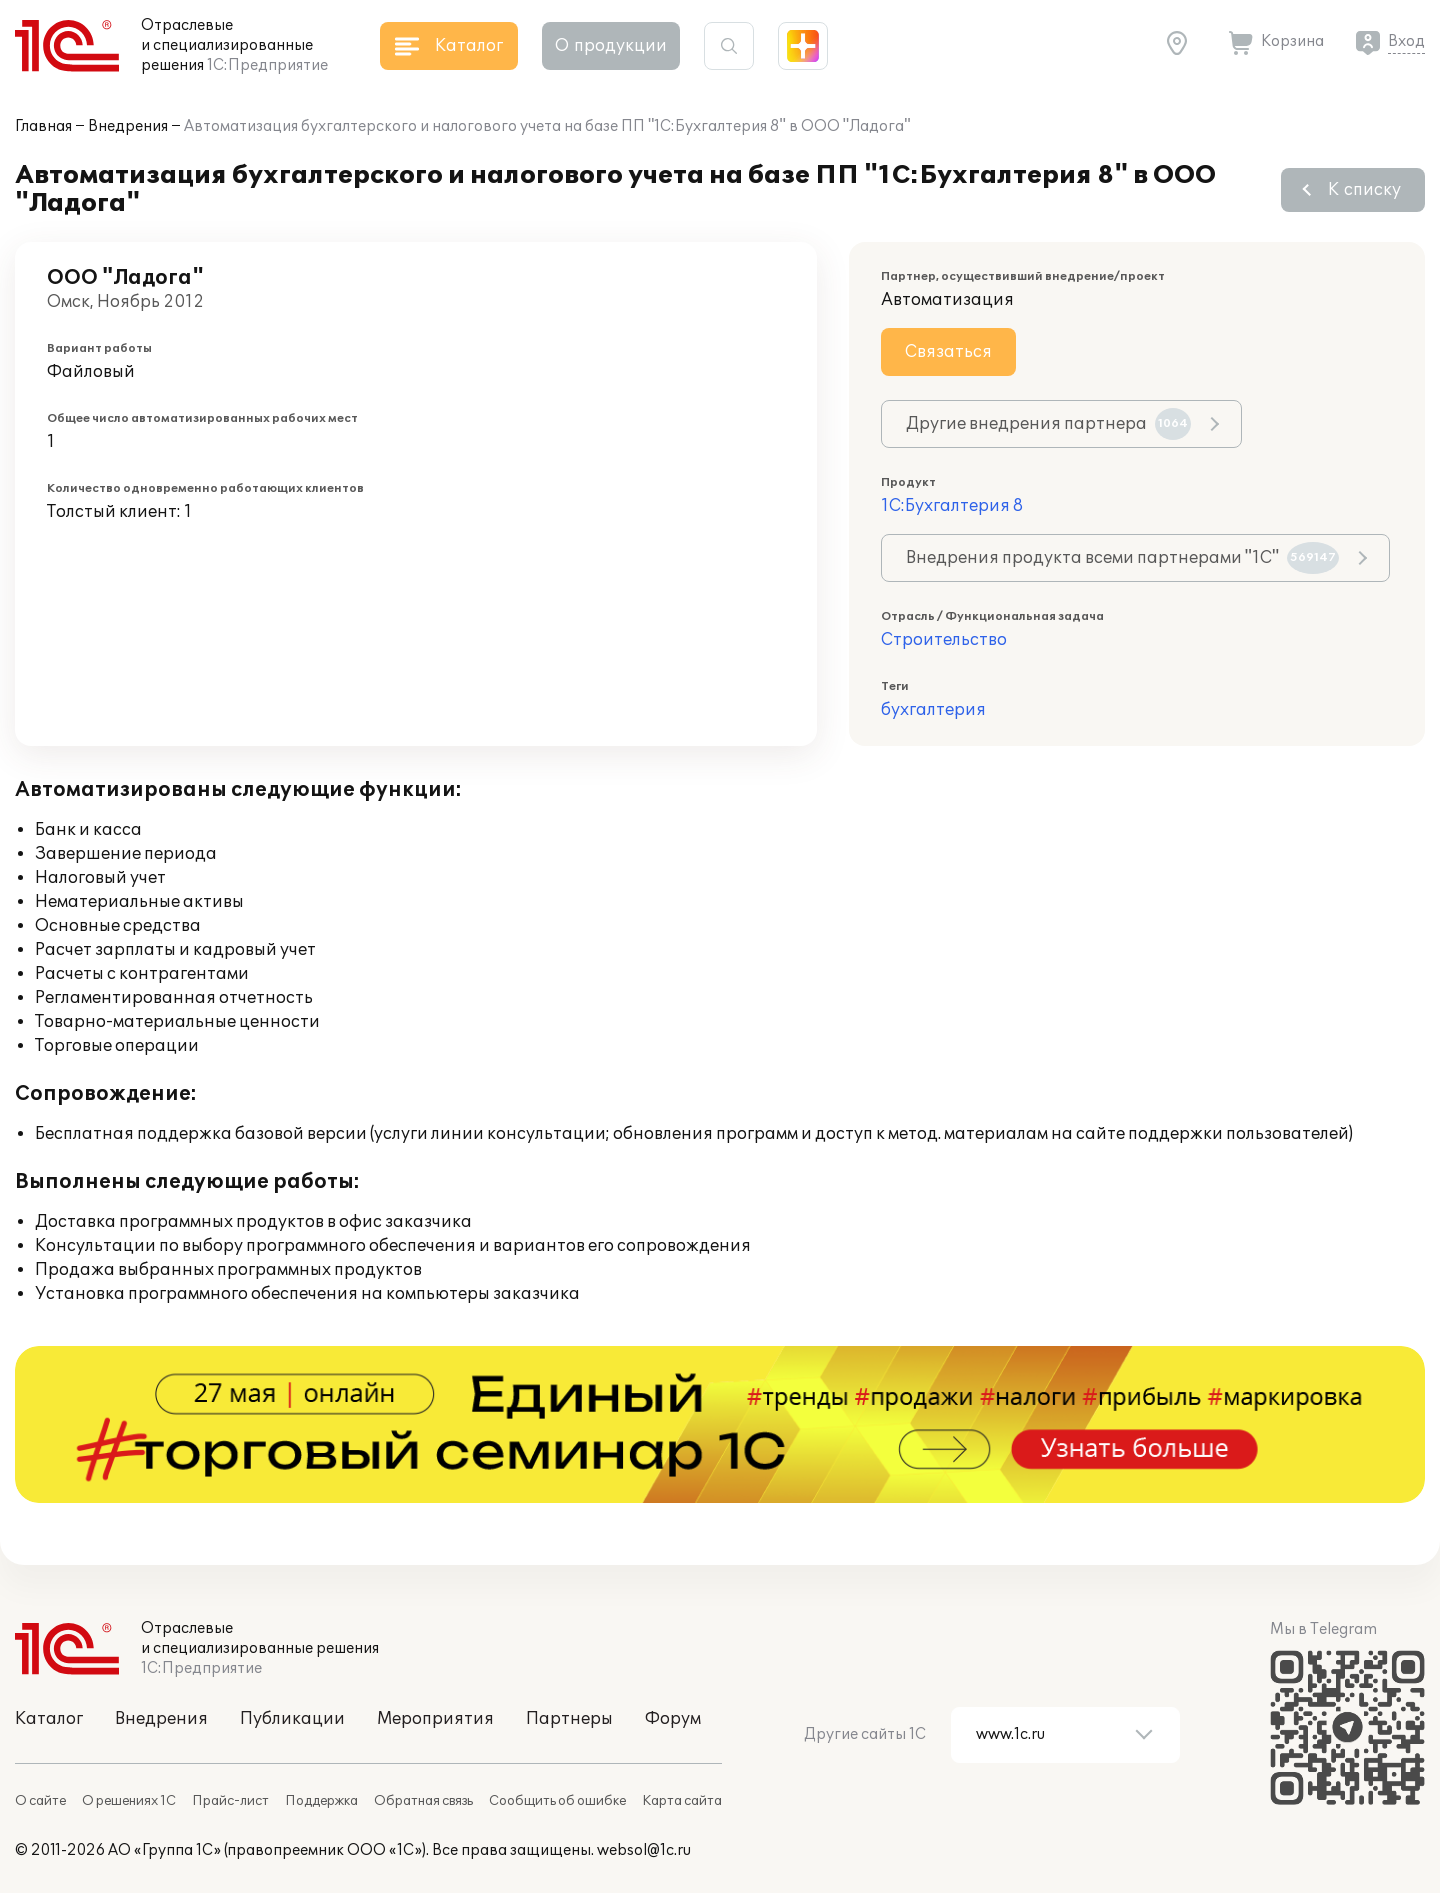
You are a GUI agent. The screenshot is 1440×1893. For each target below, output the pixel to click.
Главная (43, 126)
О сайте (40, 1801)
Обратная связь (423, 1801)
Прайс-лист (230, 1801)
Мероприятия (435, 1719)
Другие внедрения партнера (1048, 424)
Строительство (944, 640)
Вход (1406, 41)
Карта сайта (682, 1801)
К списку (1364, 190)
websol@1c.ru (644, 1850)
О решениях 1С (129, 1801)
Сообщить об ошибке (557, 1801)
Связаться (948, 352)
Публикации (292, 1719)
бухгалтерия (933, 710)
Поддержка (321, 1801)
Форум (673, 1719)
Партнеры (569, 1719)
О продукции (611, 46)
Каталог (49, 1719)
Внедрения (128, 126)
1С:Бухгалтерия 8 (952, 506)
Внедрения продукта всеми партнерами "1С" (1122, 558)
